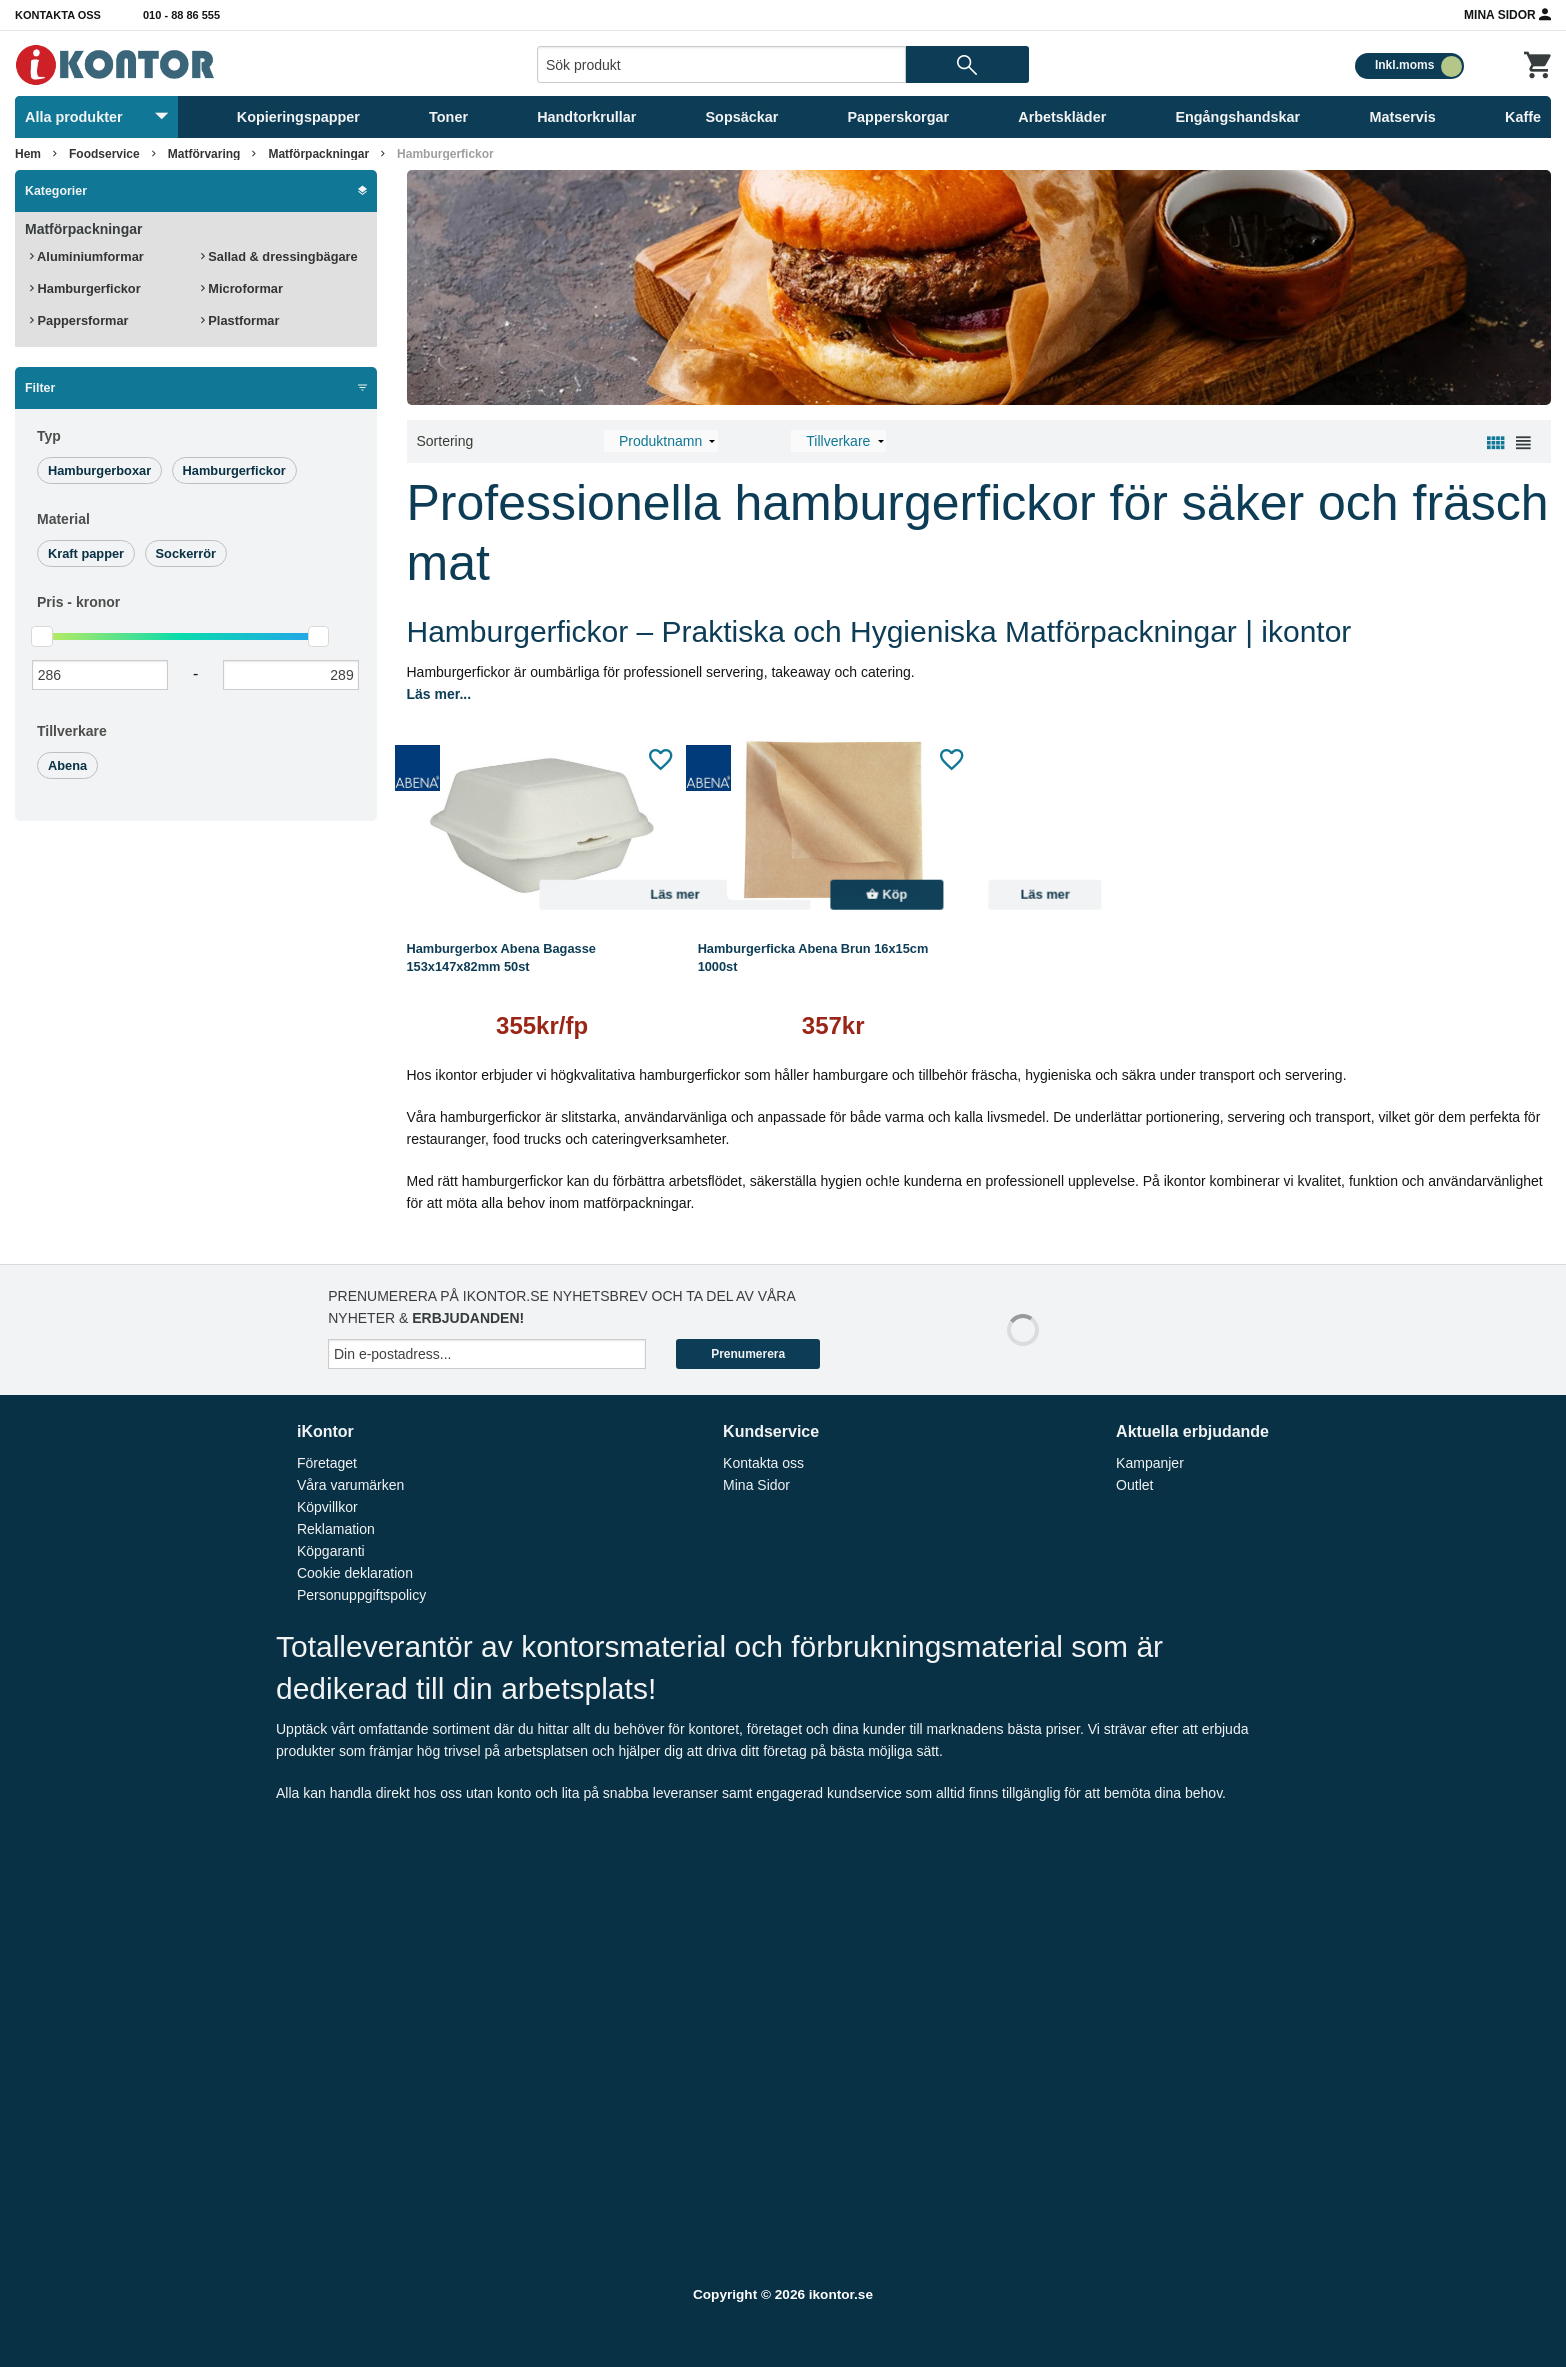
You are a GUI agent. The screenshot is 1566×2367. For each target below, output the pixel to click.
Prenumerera (748, 1354)
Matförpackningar (318, 154)
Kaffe (1523, 117)
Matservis (1402, 117)
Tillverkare (72, 731)
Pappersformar (79, 320)
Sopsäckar (742, 117)
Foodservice (104, 154)
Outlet (1134, 1485)
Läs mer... (439, 694)
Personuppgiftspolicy (361, 1595)
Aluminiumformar (87, 256)
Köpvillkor (327, 1507)
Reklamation (336, 1529)
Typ (49, 436)
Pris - (78, 602)
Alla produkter (96, 117)
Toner (448, 117)
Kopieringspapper (298, 117)
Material (63, 519)
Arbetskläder (1062, 117)
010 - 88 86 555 (181, 15)
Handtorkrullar (586, 117)
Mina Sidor (1507, 14)
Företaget (327, 1463)
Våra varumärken (350, 1485)
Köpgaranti (331, 1551)
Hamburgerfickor (445, 154)
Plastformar (240, 320)
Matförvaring (204, 154)
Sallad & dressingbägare (279, 256)
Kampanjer (1150, 1463)
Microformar (242, 288)
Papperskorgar (899, 117)
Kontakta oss (58, 15)
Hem (28, 154)
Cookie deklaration (355, 1573)
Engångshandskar (1237, 117)
